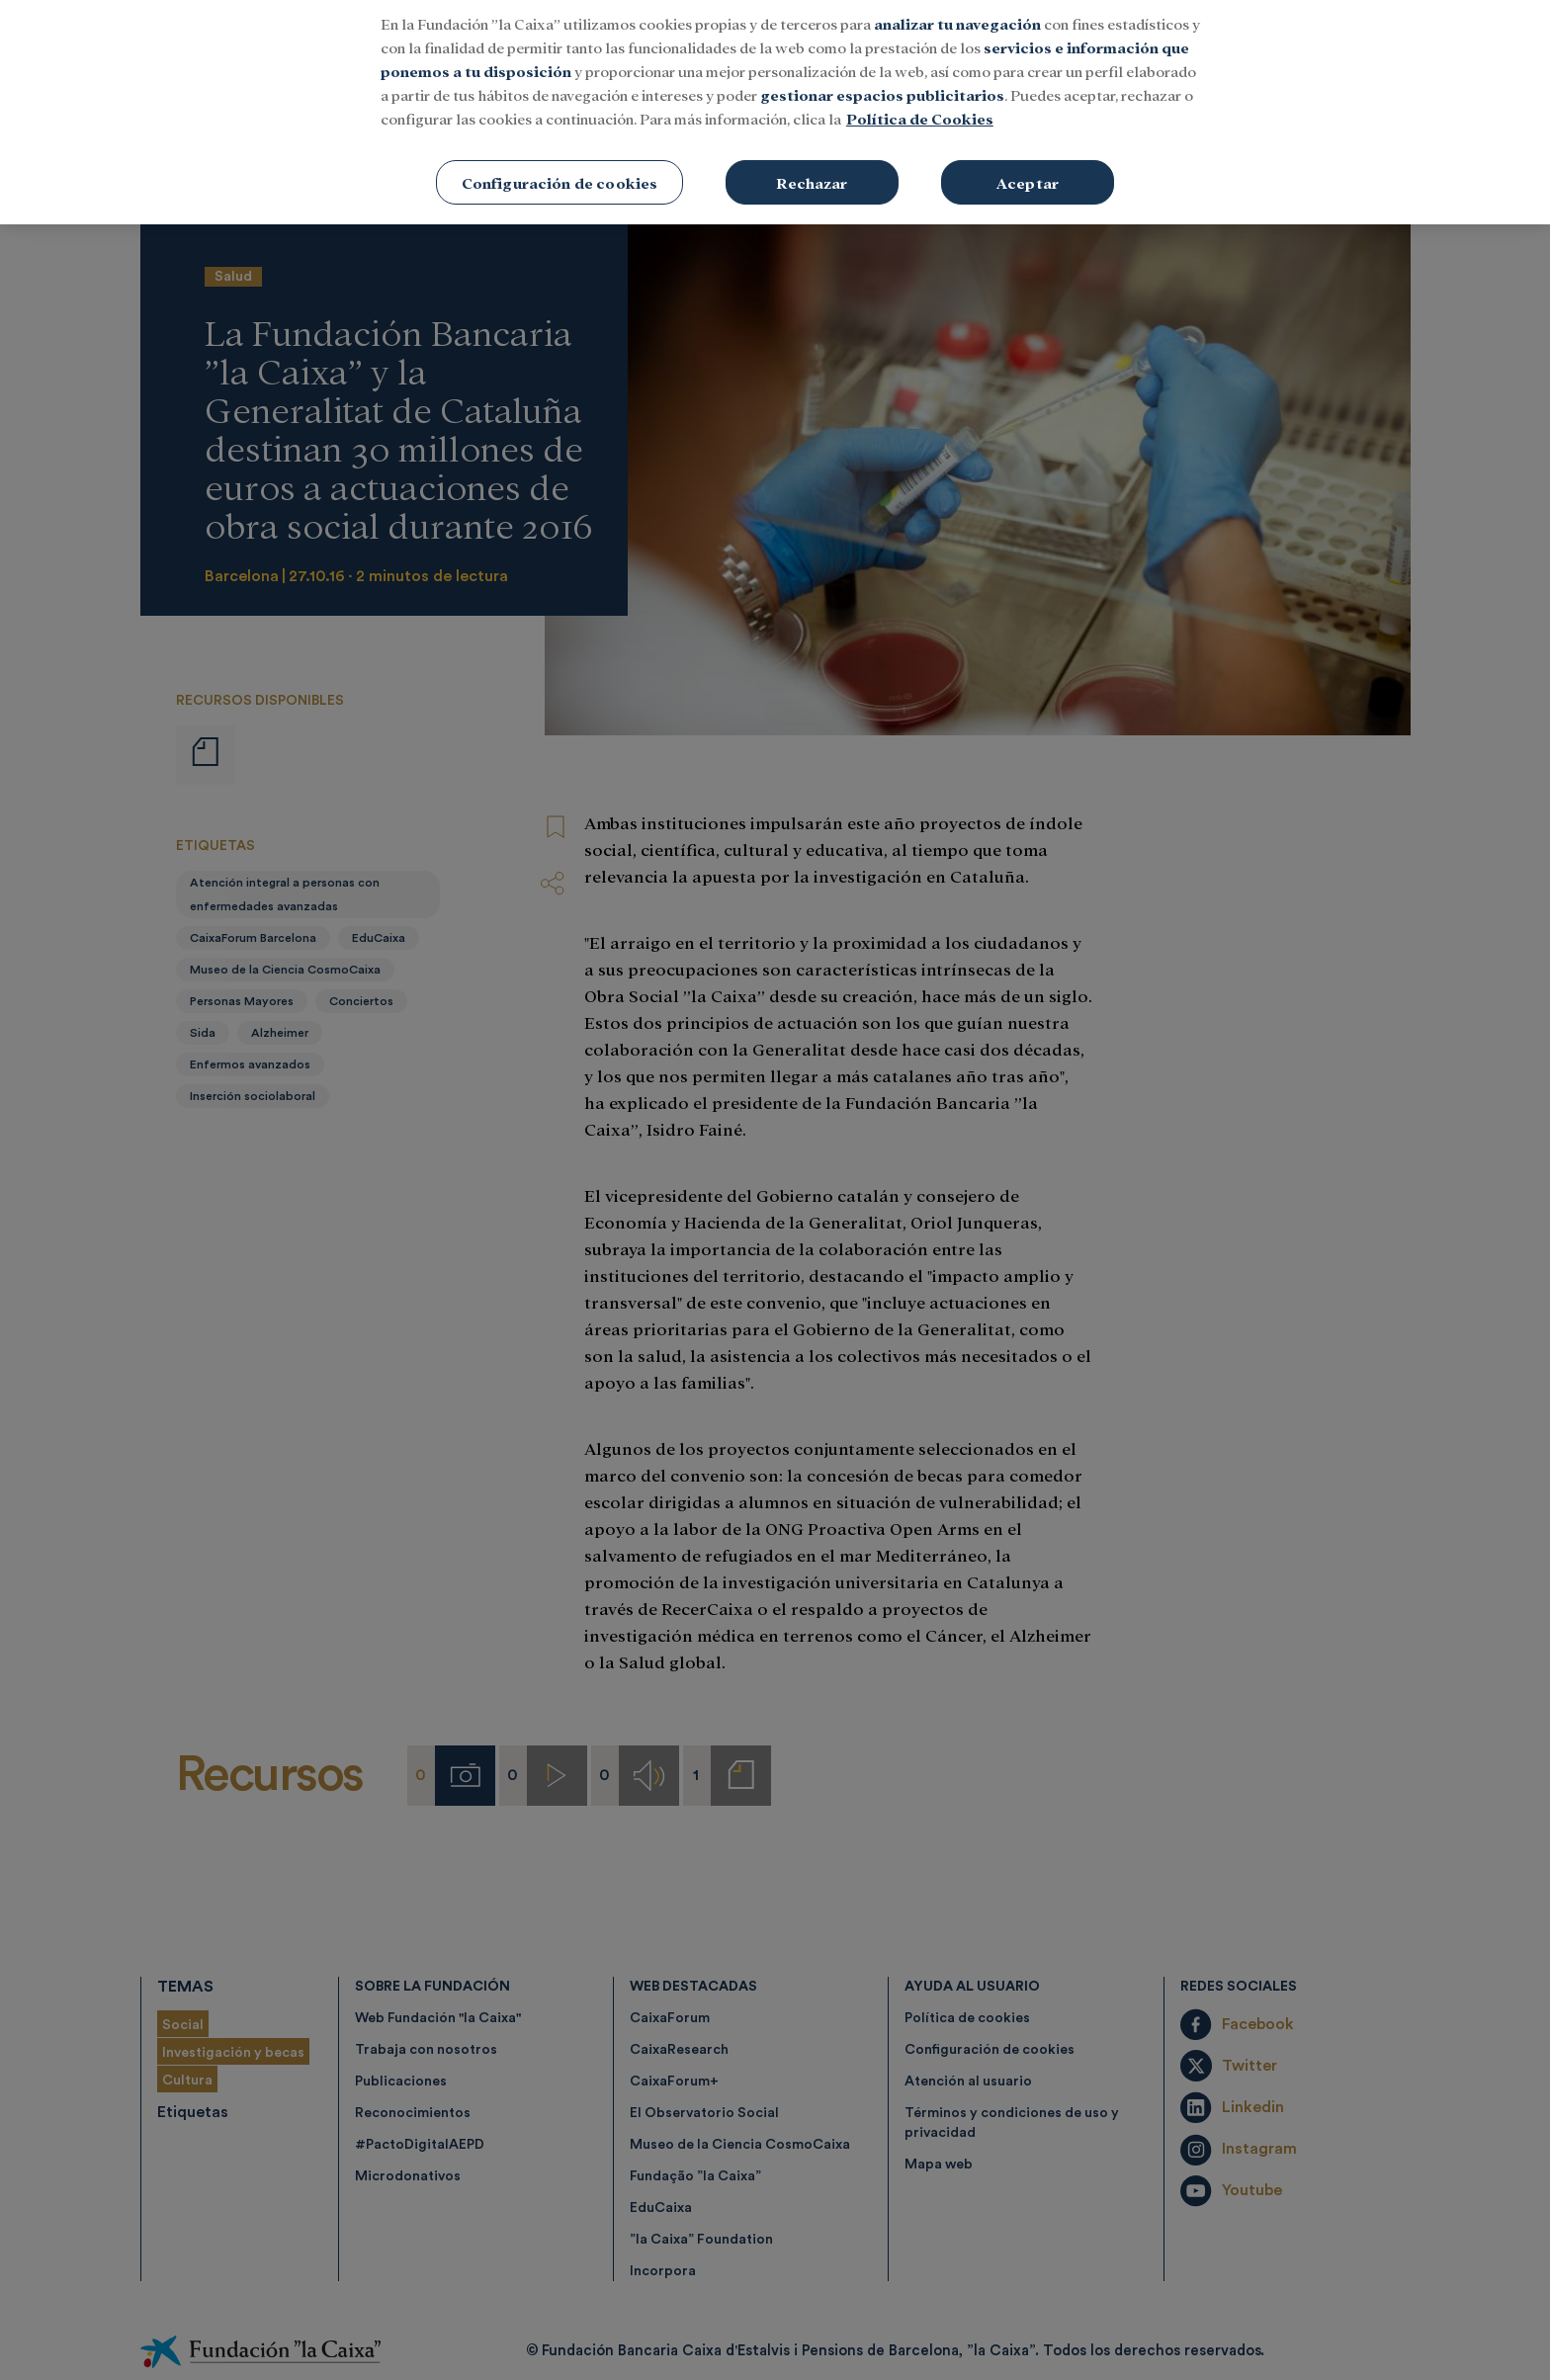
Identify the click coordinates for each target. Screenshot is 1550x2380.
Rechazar (811, 151)
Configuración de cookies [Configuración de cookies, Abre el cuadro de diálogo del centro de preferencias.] (560, 151)
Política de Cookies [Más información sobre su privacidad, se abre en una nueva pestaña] (919, 87)
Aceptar (1027, 151)
